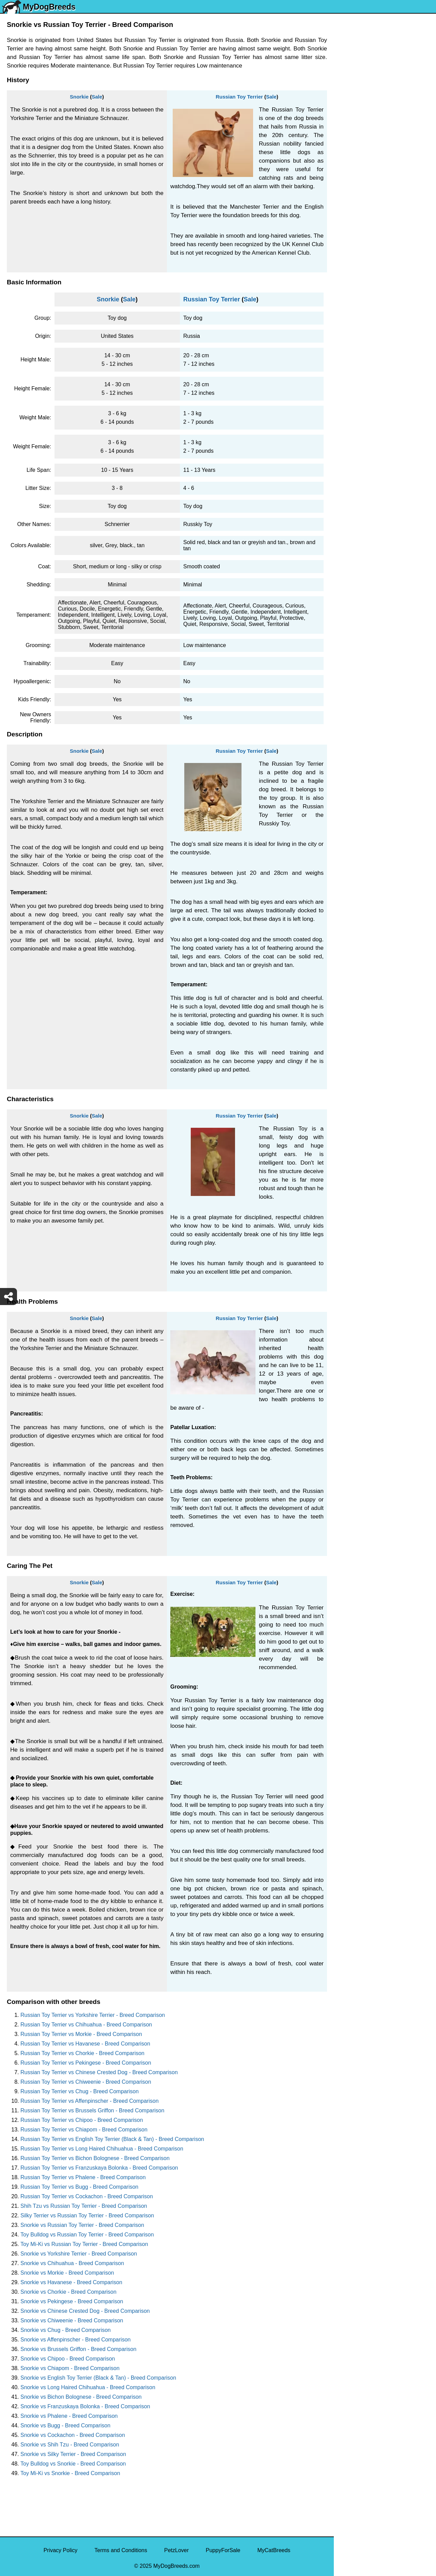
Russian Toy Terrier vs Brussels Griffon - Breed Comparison (92, 2110)
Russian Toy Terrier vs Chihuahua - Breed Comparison (86, 2024)
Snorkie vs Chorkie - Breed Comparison (68, 2292)
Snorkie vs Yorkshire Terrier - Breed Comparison (78, 2254)
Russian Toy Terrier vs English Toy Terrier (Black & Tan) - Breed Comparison (112, 2139)
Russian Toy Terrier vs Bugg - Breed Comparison (79, 2187)
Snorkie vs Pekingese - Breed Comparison (71, 2301)
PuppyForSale (223, 2550)
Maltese (347, 170)
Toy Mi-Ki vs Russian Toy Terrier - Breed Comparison (84, 2244)
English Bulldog (357, 127)
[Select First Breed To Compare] (385, 37)
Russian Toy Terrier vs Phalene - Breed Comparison (83, 2177)
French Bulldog (356, 156)
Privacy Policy (61, 2550)
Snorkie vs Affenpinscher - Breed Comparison (75, 2339)
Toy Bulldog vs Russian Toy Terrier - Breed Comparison (87, 2234)
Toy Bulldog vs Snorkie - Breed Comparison (73, 2464)
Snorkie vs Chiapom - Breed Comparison (70, 2368)
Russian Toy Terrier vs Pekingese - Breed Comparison (85, 2063)
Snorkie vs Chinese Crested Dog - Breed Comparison (85, 2311)
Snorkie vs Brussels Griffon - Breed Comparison (78, 2349)
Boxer (345, 284)
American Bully (356, 270)
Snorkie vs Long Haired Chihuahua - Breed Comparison (87, 2387)
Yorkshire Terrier (358, 113)
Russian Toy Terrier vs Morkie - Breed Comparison (81, 2034)
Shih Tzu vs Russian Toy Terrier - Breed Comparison (83, 2206)
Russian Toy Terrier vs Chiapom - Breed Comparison (83, 2129)
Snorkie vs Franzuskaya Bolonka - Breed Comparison (85, 2406)
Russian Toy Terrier (239, 97)
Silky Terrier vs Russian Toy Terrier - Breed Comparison (87, 2215)
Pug (343, 184)
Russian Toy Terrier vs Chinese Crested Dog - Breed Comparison (99, 2072)
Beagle (346, 313)
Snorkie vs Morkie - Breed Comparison (67, 2273)
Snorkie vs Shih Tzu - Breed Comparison (69, 2444)
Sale (97, 97)
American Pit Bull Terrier (367, 299)
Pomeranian (353, 141)
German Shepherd (360, 198)
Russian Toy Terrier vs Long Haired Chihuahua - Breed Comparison (101, 2149)
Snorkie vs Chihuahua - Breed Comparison (72, 2263)
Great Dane (352, 342)
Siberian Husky (356, 98)
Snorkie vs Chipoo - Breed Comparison (67, 2359)
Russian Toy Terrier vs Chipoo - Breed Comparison (81, 2120)
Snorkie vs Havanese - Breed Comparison (71, 2282)
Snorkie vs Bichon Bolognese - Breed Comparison (81, 2397)
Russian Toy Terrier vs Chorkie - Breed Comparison (82, 2053)
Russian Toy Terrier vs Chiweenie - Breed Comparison (85, 2082)
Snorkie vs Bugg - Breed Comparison (65, 2425)
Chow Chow (353, 327)
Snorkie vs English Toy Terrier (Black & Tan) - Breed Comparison (98, 2378)
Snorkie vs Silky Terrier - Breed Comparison (73, 2454)
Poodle (346, 356)
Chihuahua (351, 241)
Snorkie (79, 97)
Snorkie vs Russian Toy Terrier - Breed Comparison (82, 2225)
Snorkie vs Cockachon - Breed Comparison (72, 2435)
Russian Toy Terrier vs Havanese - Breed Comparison (85, 2044)
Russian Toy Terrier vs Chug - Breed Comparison (79, 2091)
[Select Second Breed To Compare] (385, 51)
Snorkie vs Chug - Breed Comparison (65, 2330)
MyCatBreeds (273, 2550)
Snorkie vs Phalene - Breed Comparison (69, 2416)
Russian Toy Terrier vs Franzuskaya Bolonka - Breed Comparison (99, 2168)
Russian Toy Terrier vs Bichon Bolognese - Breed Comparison (95, 2158)
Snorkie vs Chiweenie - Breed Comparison (71, 2320)
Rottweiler (350, 227)
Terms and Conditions (120, 2550)
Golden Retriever (358, 213)
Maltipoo (348, 370)
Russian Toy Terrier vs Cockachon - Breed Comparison (86, 2196)
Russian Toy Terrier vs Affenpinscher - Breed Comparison (89, 2101)
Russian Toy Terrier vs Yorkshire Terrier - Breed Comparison (92, 2015)
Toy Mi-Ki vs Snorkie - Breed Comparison (70, 2473)
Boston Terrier (355, 256)
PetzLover (176, 2550)
